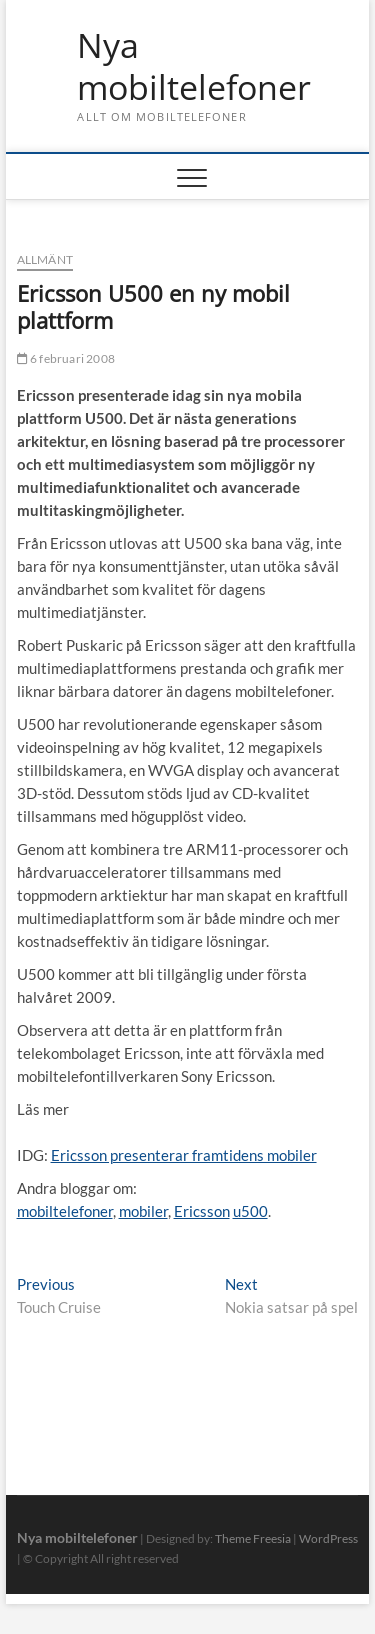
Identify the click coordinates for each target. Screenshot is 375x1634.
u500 (250, 1211)
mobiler (143, 1211)
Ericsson (202, 1211)
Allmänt (45, 259)
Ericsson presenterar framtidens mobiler (184, 1155)
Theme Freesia (253, 1538)
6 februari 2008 (66, 358)
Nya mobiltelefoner (194, 66)
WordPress (328, 1538)
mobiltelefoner (65, 1211)
